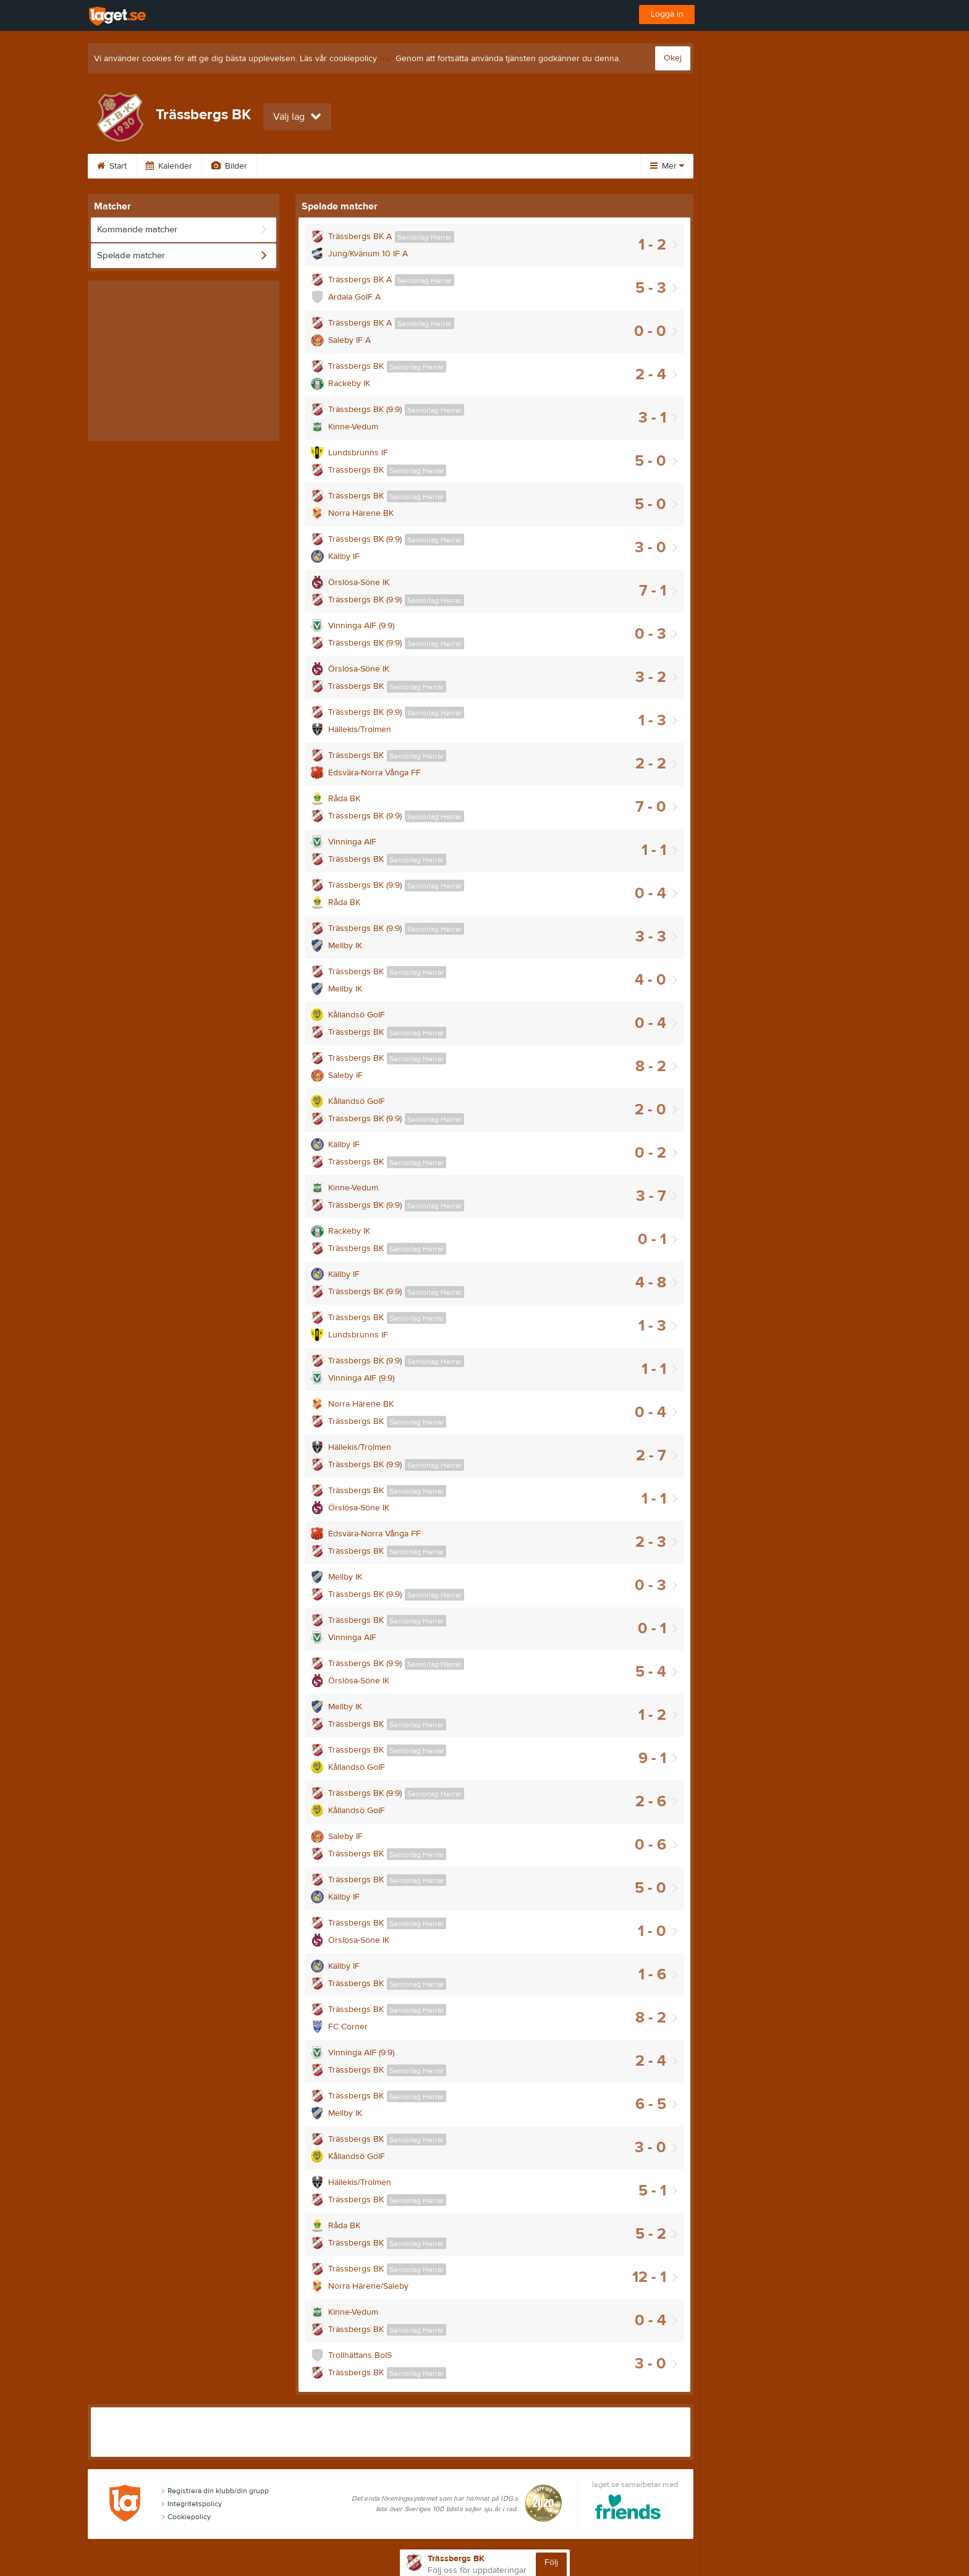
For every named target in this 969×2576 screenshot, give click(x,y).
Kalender (169, 166)
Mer (667, 166)
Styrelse (501, 166)
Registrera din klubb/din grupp (215, 2491)
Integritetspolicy (192, 2504)
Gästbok (288, 166)
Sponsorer (356, 166)
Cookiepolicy (186, 2517)
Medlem (561, 166)
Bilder (229, 166)
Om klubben (431, 166)
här (385, 58)
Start (112, 166)
